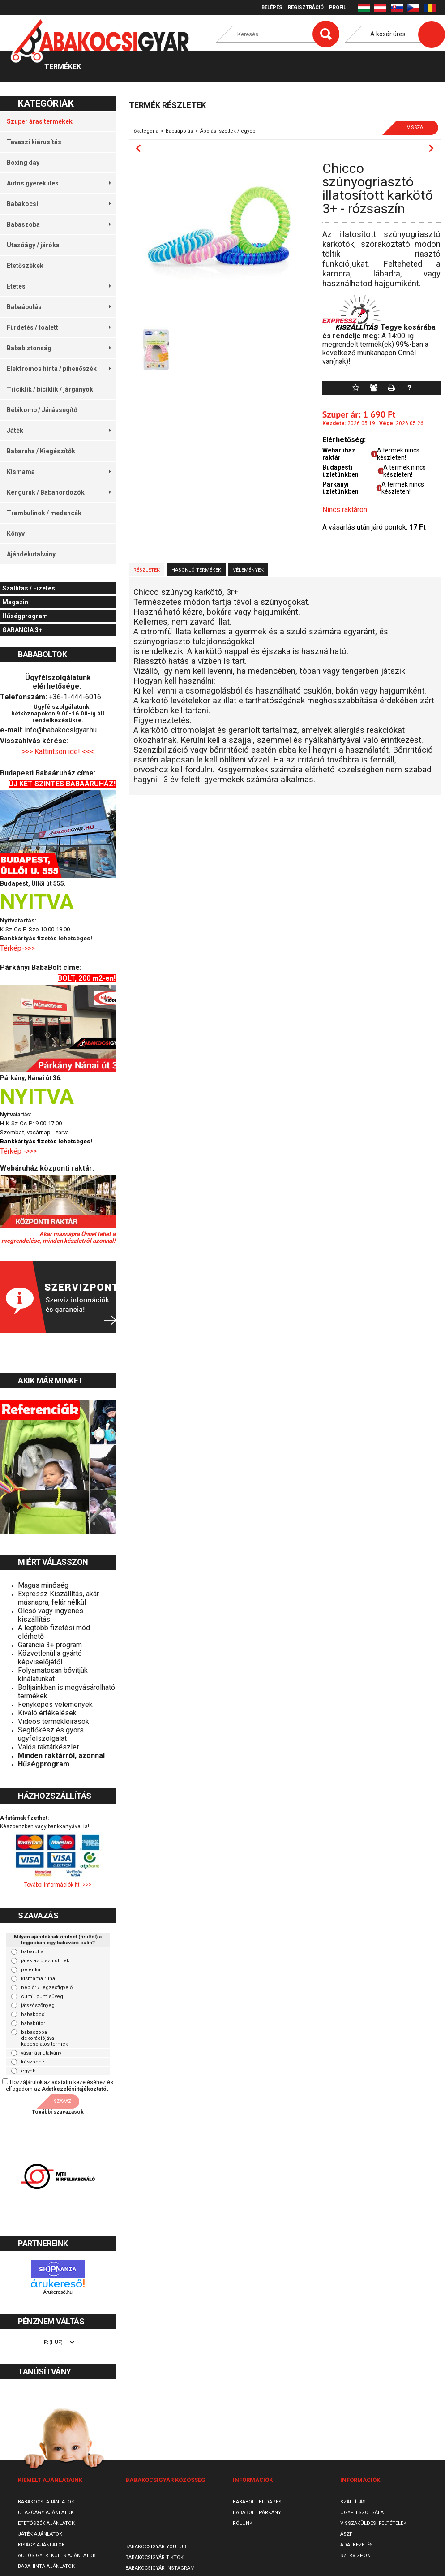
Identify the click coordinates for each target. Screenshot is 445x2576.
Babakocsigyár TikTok (154, 2557)
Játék (59, 430)
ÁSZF (346, 2534)
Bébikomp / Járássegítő (42, 410)
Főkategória (144, 131)
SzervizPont (357, 2556)
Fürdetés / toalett (59, 327)
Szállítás (353, 2502)
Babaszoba (59, 224)
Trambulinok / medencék (44, 513)
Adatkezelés (356, 2545)
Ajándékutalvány (31, 554)
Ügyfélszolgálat (363, 2513)
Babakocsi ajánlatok (46, 2502)
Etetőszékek (25, 265)
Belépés (271, 7)
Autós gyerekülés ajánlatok (57, 2556)
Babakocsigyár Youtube (157, 2547)
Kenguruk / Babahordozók (59, 492)
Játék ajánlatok (40, 2534)
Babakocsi (59, 203)
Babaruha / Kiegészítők (41, 451)
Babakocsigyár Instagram (160, 2568)
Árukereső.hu (58, 2292)
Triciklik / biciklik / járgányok (50, 389)
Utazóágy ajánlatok (46, 2513)
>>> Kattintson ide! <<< (58, 751)
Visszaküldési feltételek (373, 2523)
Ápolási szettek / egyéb (228, 131)
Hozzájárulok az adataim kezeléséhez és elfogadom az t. (59, 2085)
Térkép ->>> (19, 1151)
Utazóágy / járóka (33, 245)
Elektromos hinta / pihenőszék (59, 368)
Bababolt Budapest (259, 2502)
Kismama (59, 471)
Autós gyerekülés (59, 183)
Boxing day (23, 162)
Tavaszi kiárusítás (34, 142)
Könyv (16, 533)
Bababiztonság (59, 348)
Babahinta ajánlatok (46, 2566)
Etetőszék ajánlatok (46, 2523)
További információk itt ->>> (58, 1885)
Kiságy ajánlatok (41, 2545)
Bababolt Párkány (257, 2513)
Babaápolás (59, 306)
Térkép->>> (18, 948)
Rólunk (242, 2523)
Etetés (59, 286)
